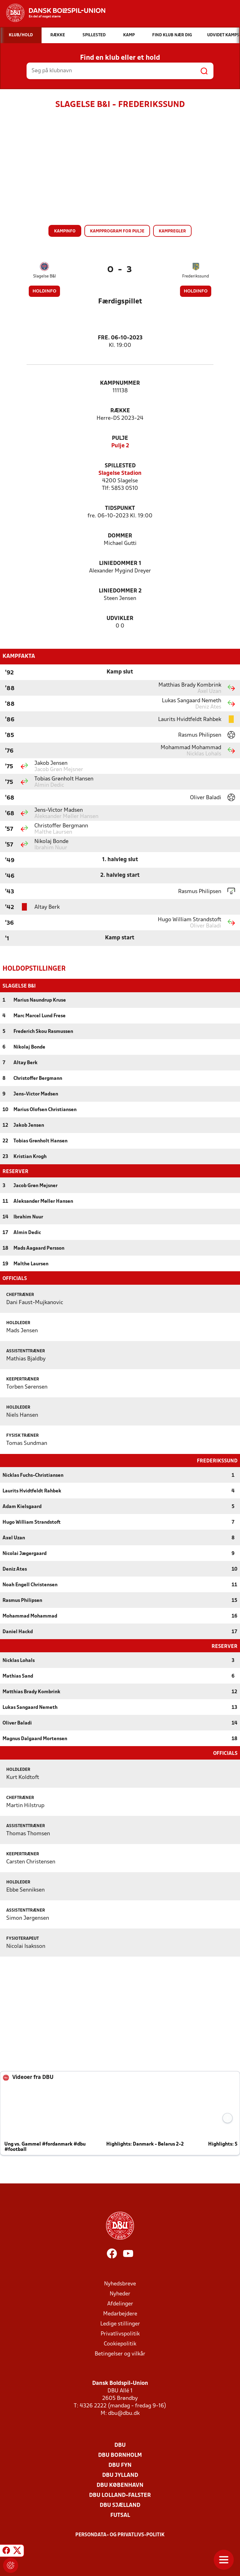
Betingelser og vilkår (120, 2353)
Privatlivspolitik (120, 2333)
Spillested (120, 466)
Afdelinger (120, 2303)
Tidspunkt (120, 508)
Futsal (120, 2515)
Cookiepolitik (120, 2343)
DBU (120, 2444)
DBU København (120, 2484)
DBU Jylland (120, 2474)
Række (120, 411)
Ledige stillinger (120, 2323)
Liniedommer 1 (120, 563)
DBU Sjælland (120, 2504)
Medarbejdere (120, 2313)
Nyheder (120, 2293)
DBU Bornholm (120, 2454)
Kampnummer (120, 383)
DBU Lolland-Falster (120, 2494)
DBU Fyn (120, 2464)
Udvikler (120, 618)
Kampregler (172, 231)
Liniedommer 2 (120, 591)
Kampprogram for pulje (117, 231)
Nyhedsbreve (120, 2283)
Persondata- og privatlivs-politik (120, 2534)
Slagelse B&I (44, 276)
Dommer (120, 536)
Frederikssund (195, 276)
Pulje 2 (120, 446)
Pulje (120, 438)
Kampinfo (65, 231)
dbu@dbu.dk (124, 2413)
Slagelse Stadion (120, 473)
